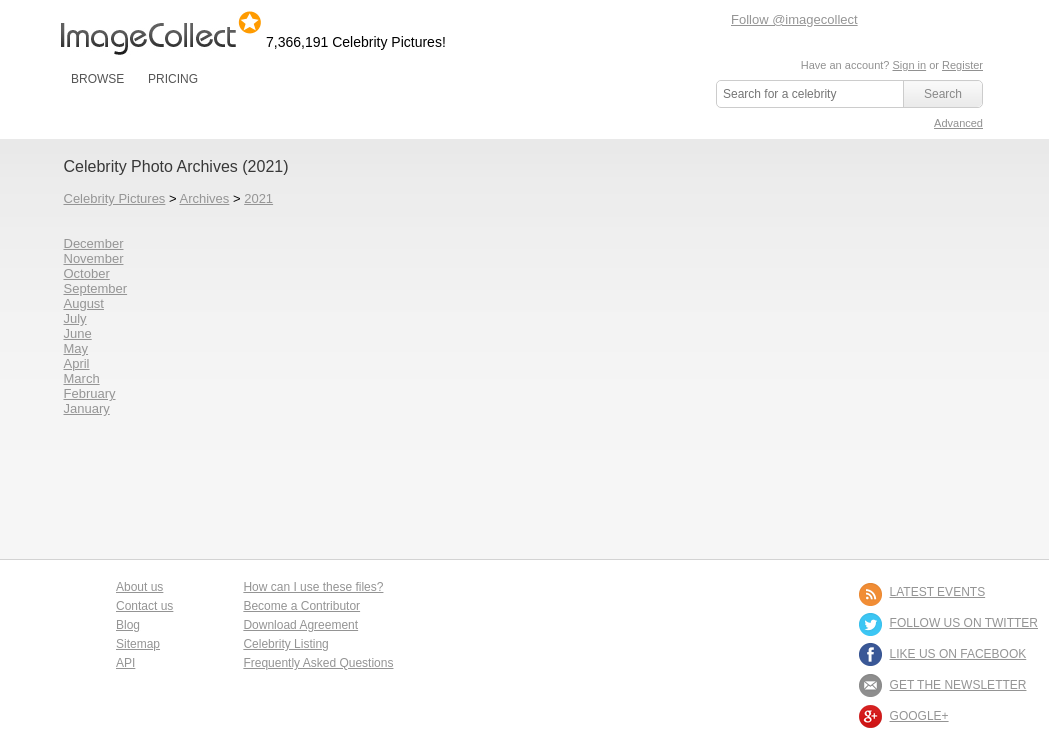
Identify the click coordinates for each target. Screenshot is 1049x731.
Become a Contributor (301, 606)
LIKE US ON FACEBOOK (958, 654)
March (82, 378)
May (76, 348)
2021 (258, 198)
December (94, 243)
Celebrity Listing (285, 644)
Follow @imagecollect (794, 19)
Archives (204, 198)
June (78, 333)
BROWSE (97, 79)
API (125, 663)
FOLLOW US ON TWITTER (964, 623)
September (96, 288)
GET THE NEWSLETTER (958, 685)
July (75, 318)
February (90, 393)
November (94, 258)
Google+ (919, 716)
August (84, 303)
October (87, 273)
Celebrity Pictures (115, 198)
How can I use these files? (313, 587)
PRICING (173, 79)
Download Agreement (300, 625)
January (87, 408)
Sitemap (138, 644)
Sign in (909, 65)
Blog (128, 625)
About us (139, 587)
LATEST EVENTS (938, 592)
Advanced (958, 123)
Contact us (144, 606)
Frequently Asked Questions (318, 663)
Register (962, 65)
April (77, 363)
